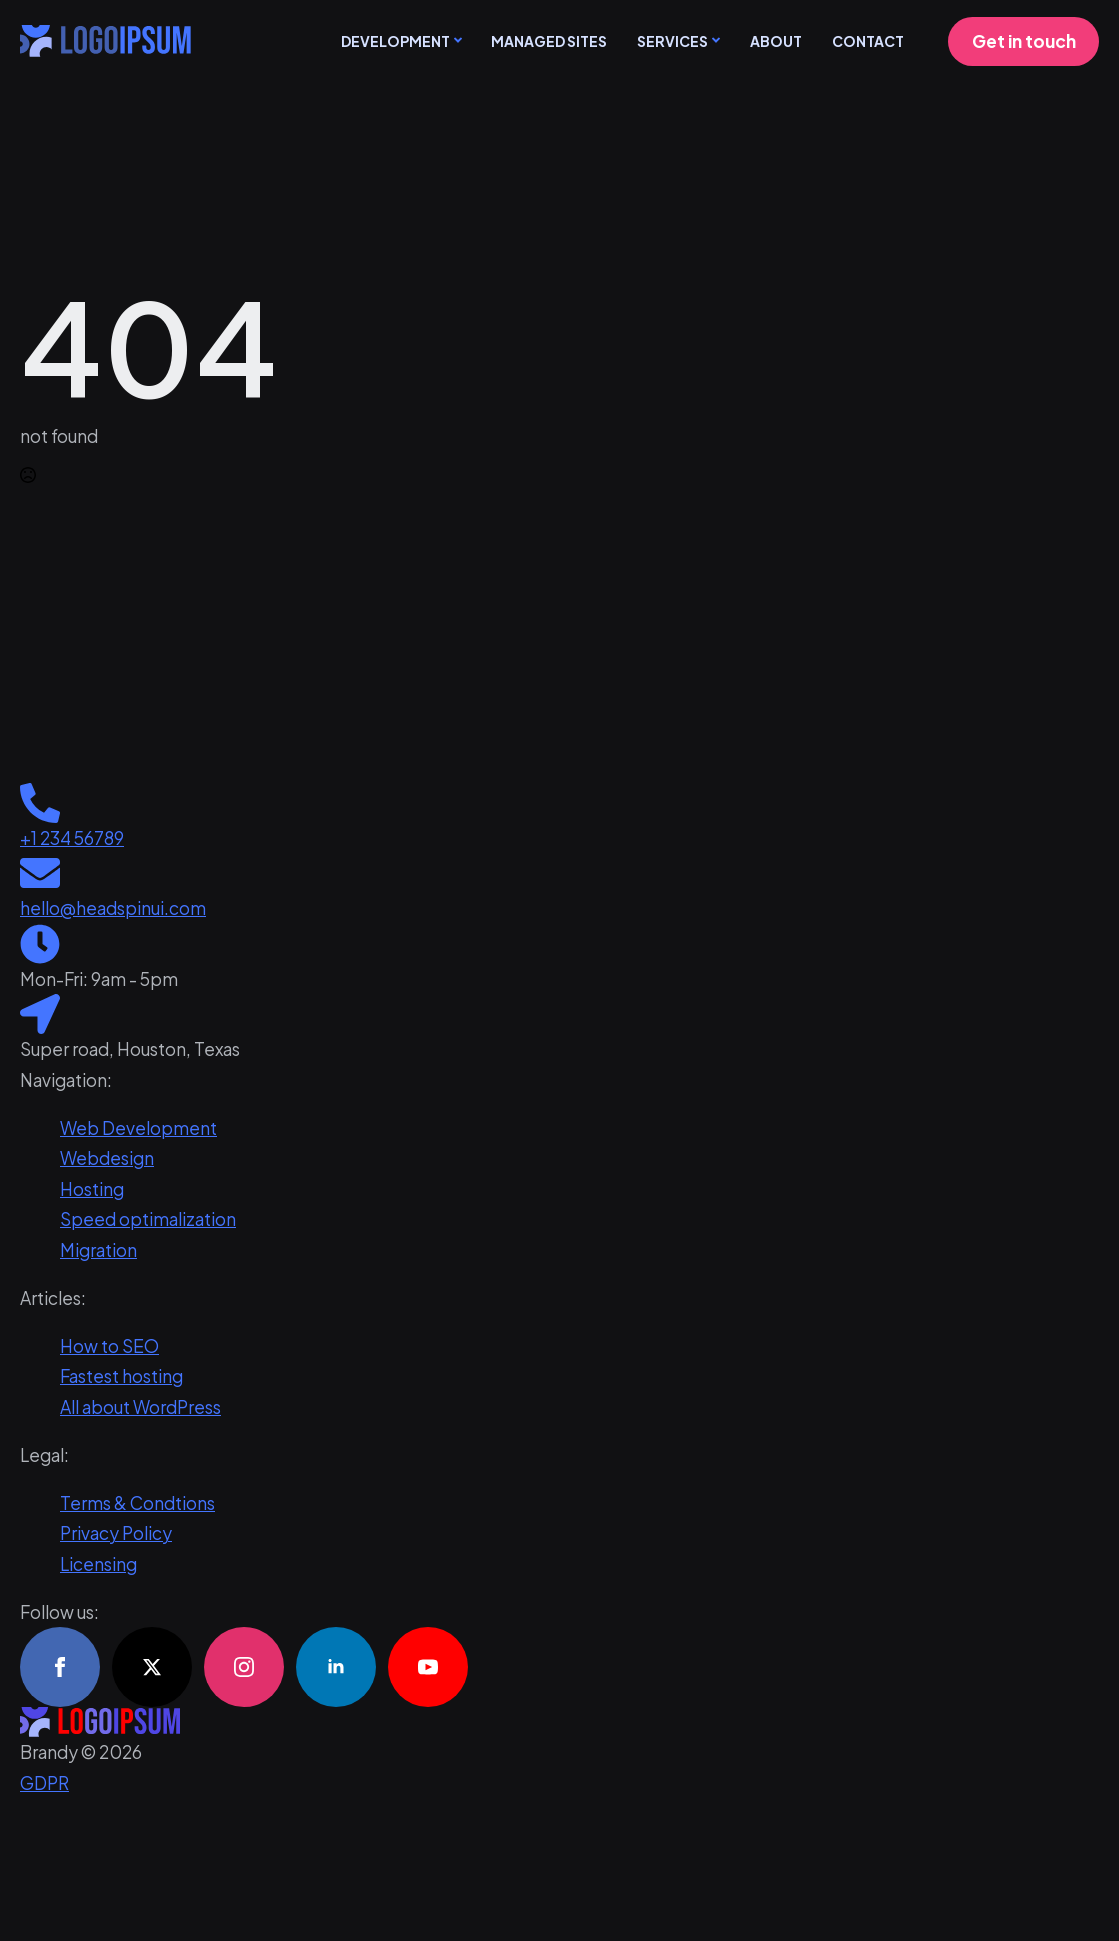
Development (395, 41)
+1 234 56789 (72, 838)
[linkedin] (336, 1667)
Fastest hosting (121, 1376)
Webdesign (107, 1158)
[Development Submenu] (456, 41)
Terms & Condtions (137, 1503)
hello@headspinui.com (113, 908)
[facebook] (60, 1667)
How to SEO (109, 1346)
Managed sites (549, 41)
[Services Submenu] (714, 41)
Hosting (92, 1189)
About (776, 41)
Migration (98, 1250)
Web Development (138, 1128)
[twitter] (152, 1667)
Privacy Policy (116, 1533)
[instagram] (244, 1667)
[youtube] (428, 1667)
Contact (868, 41)
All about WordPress (140, 1407)
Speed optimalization (148, 1219)
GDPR (44, 1783)
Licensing (98, 1564)
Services (672, 41)
